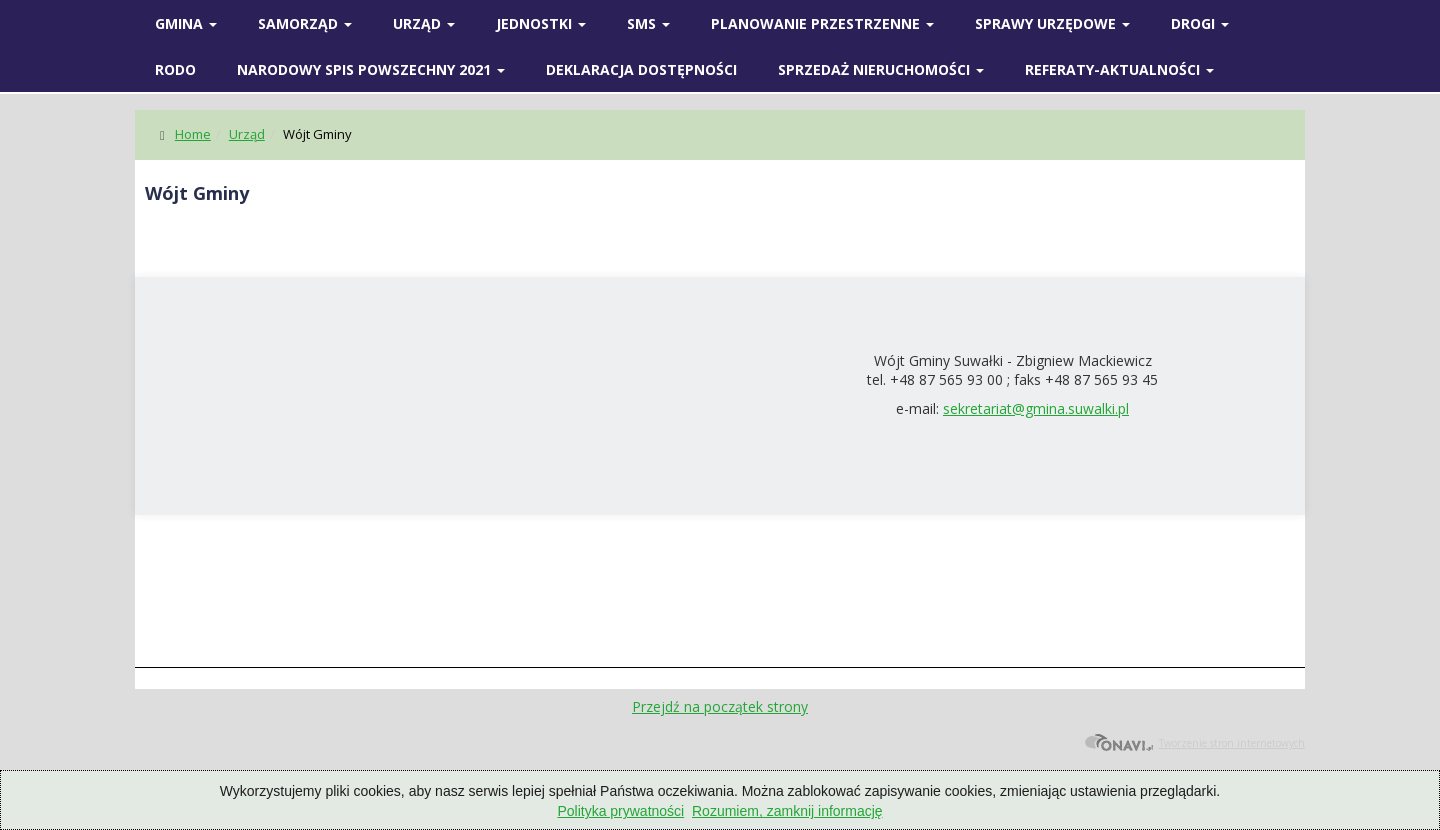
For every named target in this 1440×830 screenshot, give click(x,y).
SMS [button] (648, 23)
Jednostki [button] (541, 23)
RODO (175, 69)
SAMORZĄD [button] (305, 23)
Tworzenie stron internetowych (1194, 743)
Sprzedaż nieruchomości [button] (881, 69)
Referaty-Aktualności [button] (1119, 69)
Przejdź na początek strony (720, 706)
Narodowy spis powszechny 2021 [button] (371, 69)
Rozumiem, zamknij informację (787, 811)
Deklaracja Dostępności (641, 69)
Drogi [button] (1200, 23)
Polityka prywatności (620, 811)
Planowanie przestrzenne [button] (822, 23)
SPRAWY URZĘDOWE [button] (1052, 23)
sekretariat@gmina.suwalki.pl (1036, 408)
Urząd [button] (424, 23)
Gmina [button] (186, 23)
